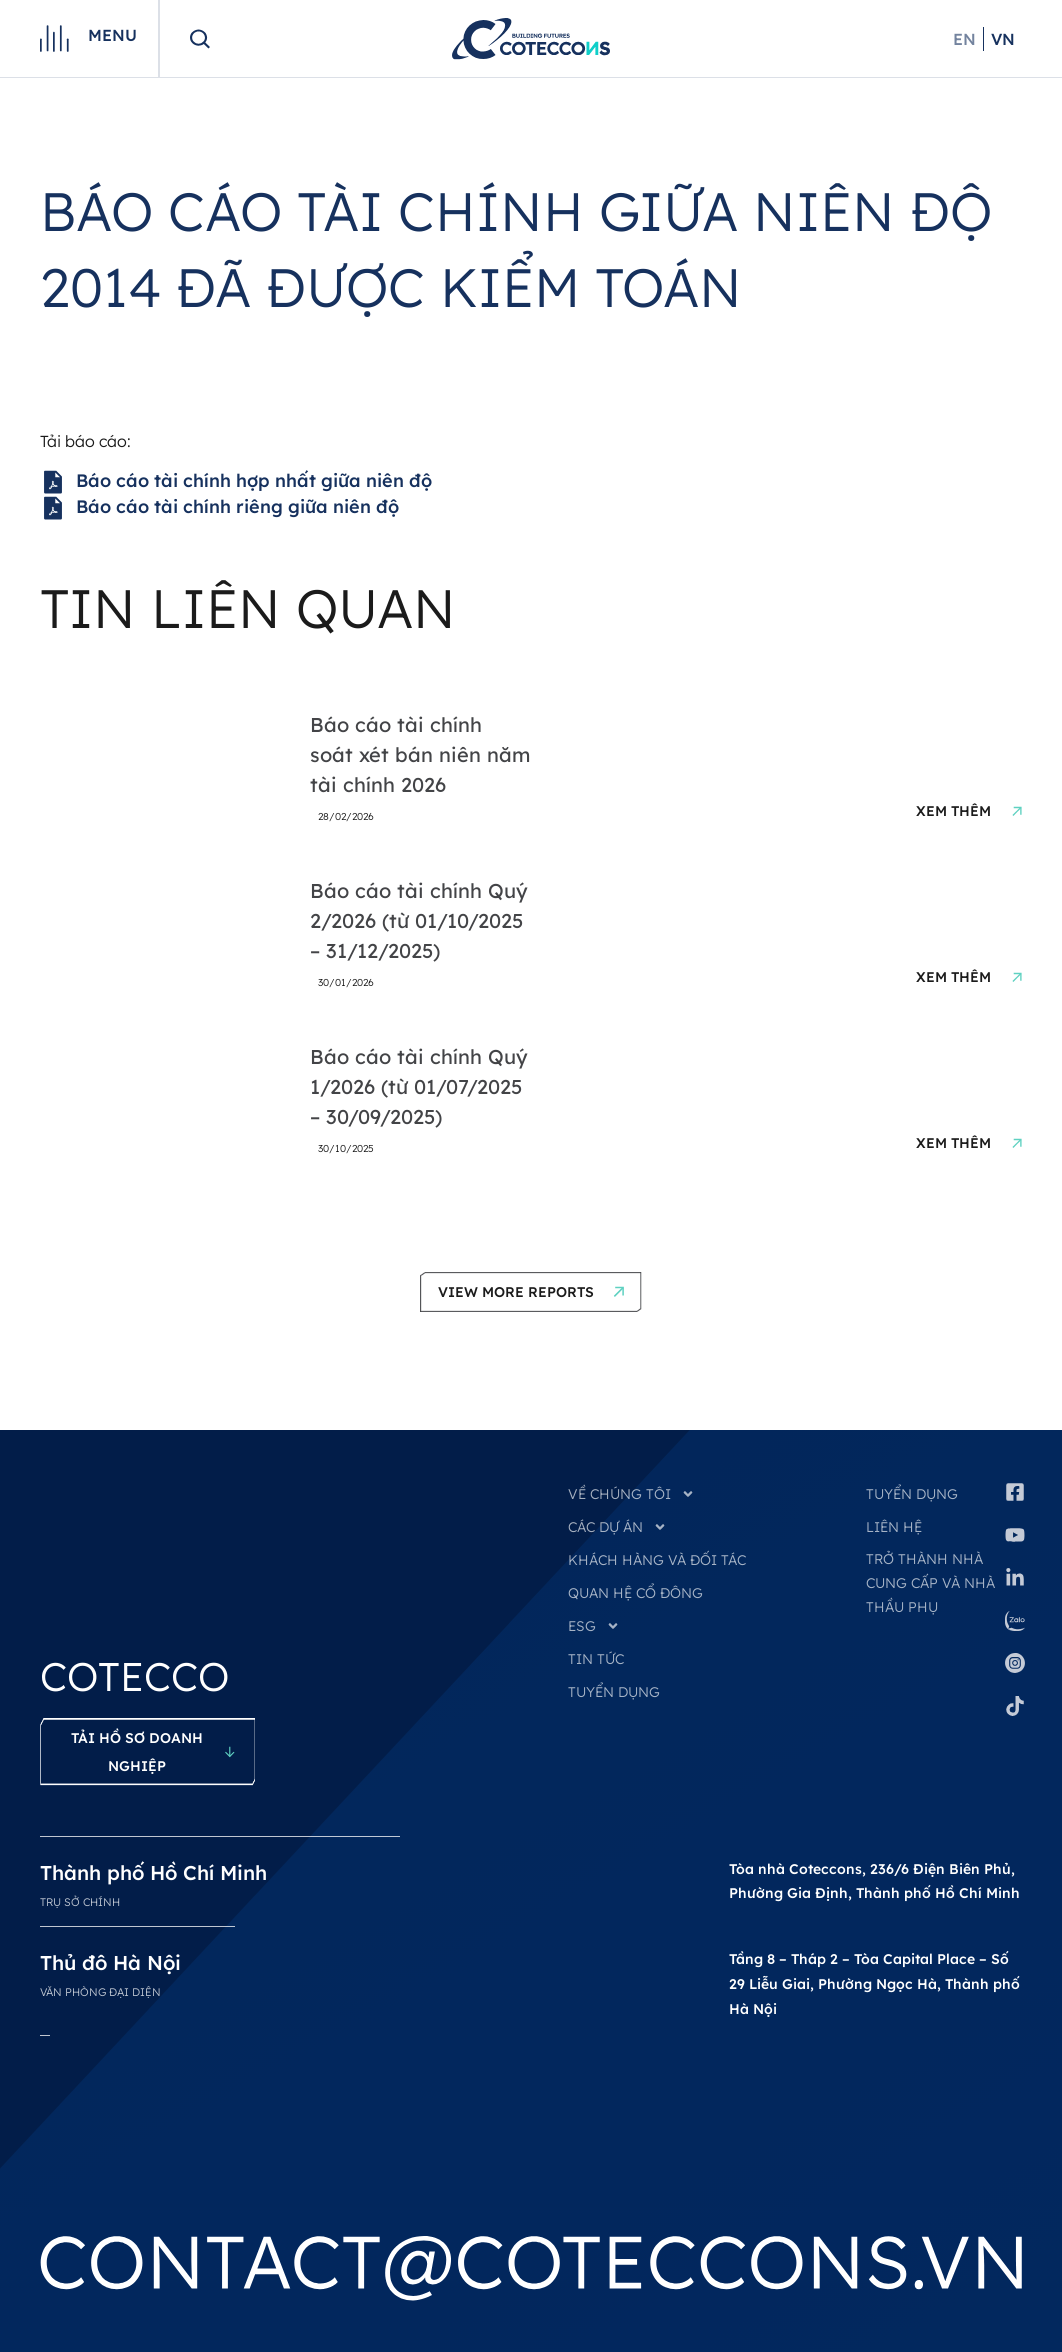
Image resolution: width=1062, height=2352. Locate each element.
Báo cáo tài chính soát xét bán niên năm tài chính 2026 (420, 754)
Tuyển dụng (912, 1494)
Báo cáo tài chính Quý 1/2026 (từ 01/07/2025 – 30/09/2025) (419, 1086)
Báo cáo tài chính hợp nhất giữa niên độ (236, 482)
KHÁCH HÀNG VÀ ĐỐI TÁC (657, 1560)
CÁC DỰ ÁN (617, 1527)
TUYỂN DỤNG (614, 1692)
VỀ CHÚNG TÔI (631, 1494)
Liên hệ (894, 1527)
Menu (112, 35)
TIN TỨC (596, 1659)
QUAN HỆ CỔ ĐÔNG (635, 1593)
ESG (594, 1626)
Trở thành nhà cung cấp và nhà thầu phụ (930, 1583)
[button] (531, 1292)
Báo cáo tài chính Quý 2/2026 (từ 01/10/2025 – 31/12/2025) (419, 920)
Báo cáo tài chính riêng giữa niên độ (219, 508)
